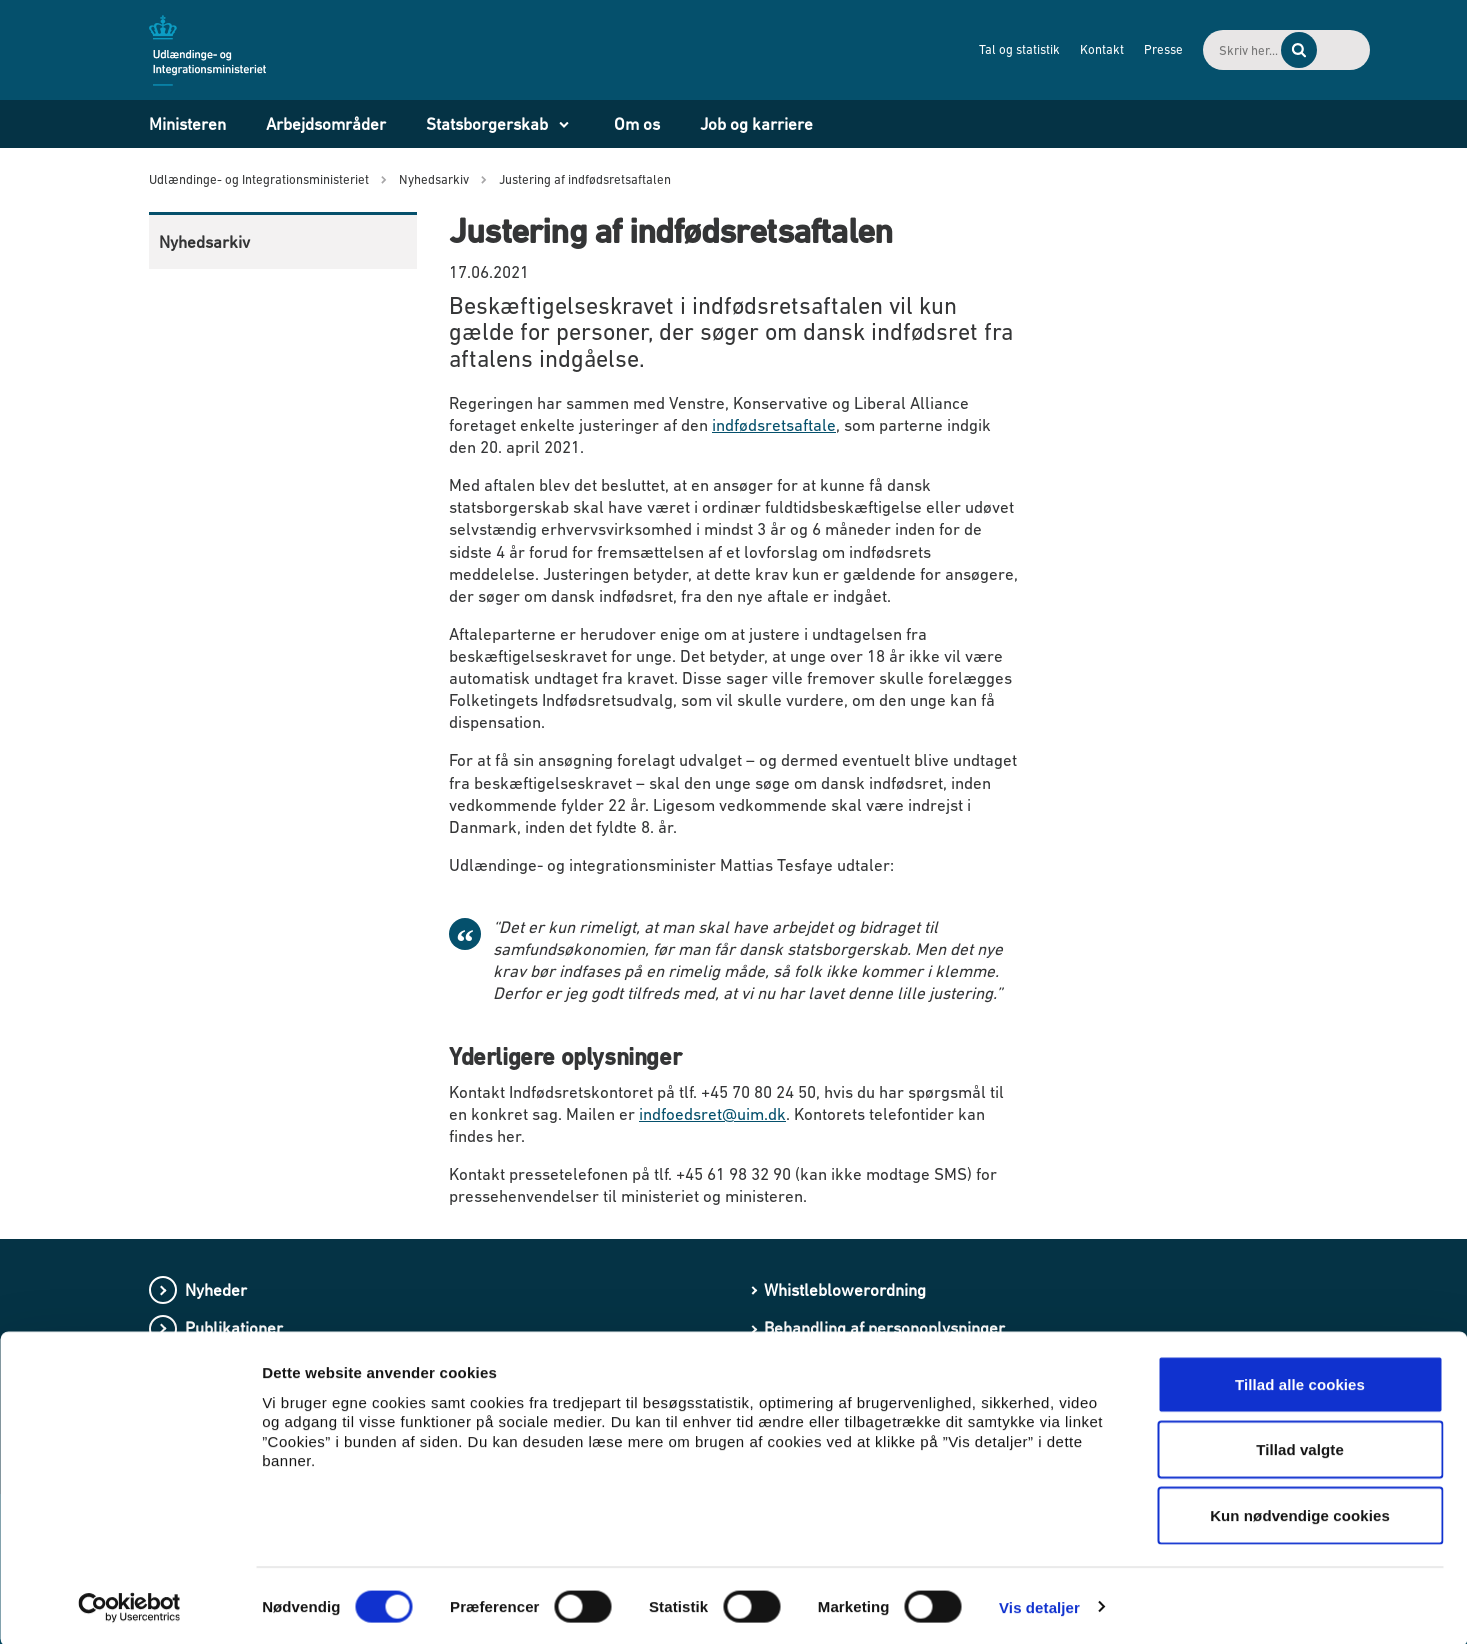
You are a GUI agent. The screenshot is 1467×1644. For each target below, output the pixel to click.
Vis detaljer (1039, 1604)
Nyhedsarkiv (204, 242)
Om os (637, 124)
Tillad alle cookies (1300, 1381)
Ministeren (187, 124)
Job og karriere (756, 124)
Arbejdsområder (326, 124)
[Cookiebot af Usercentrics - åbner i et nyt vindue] (129, 1605)
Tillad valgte (1300, 1447)
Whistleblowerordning (845, 1290)
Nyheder (216, 1290)
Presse (1071, 49)
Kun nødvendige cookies (1300, 1512)
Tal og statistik (927, 49)
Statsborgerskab (487, 124)
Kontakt (1010, 49)
